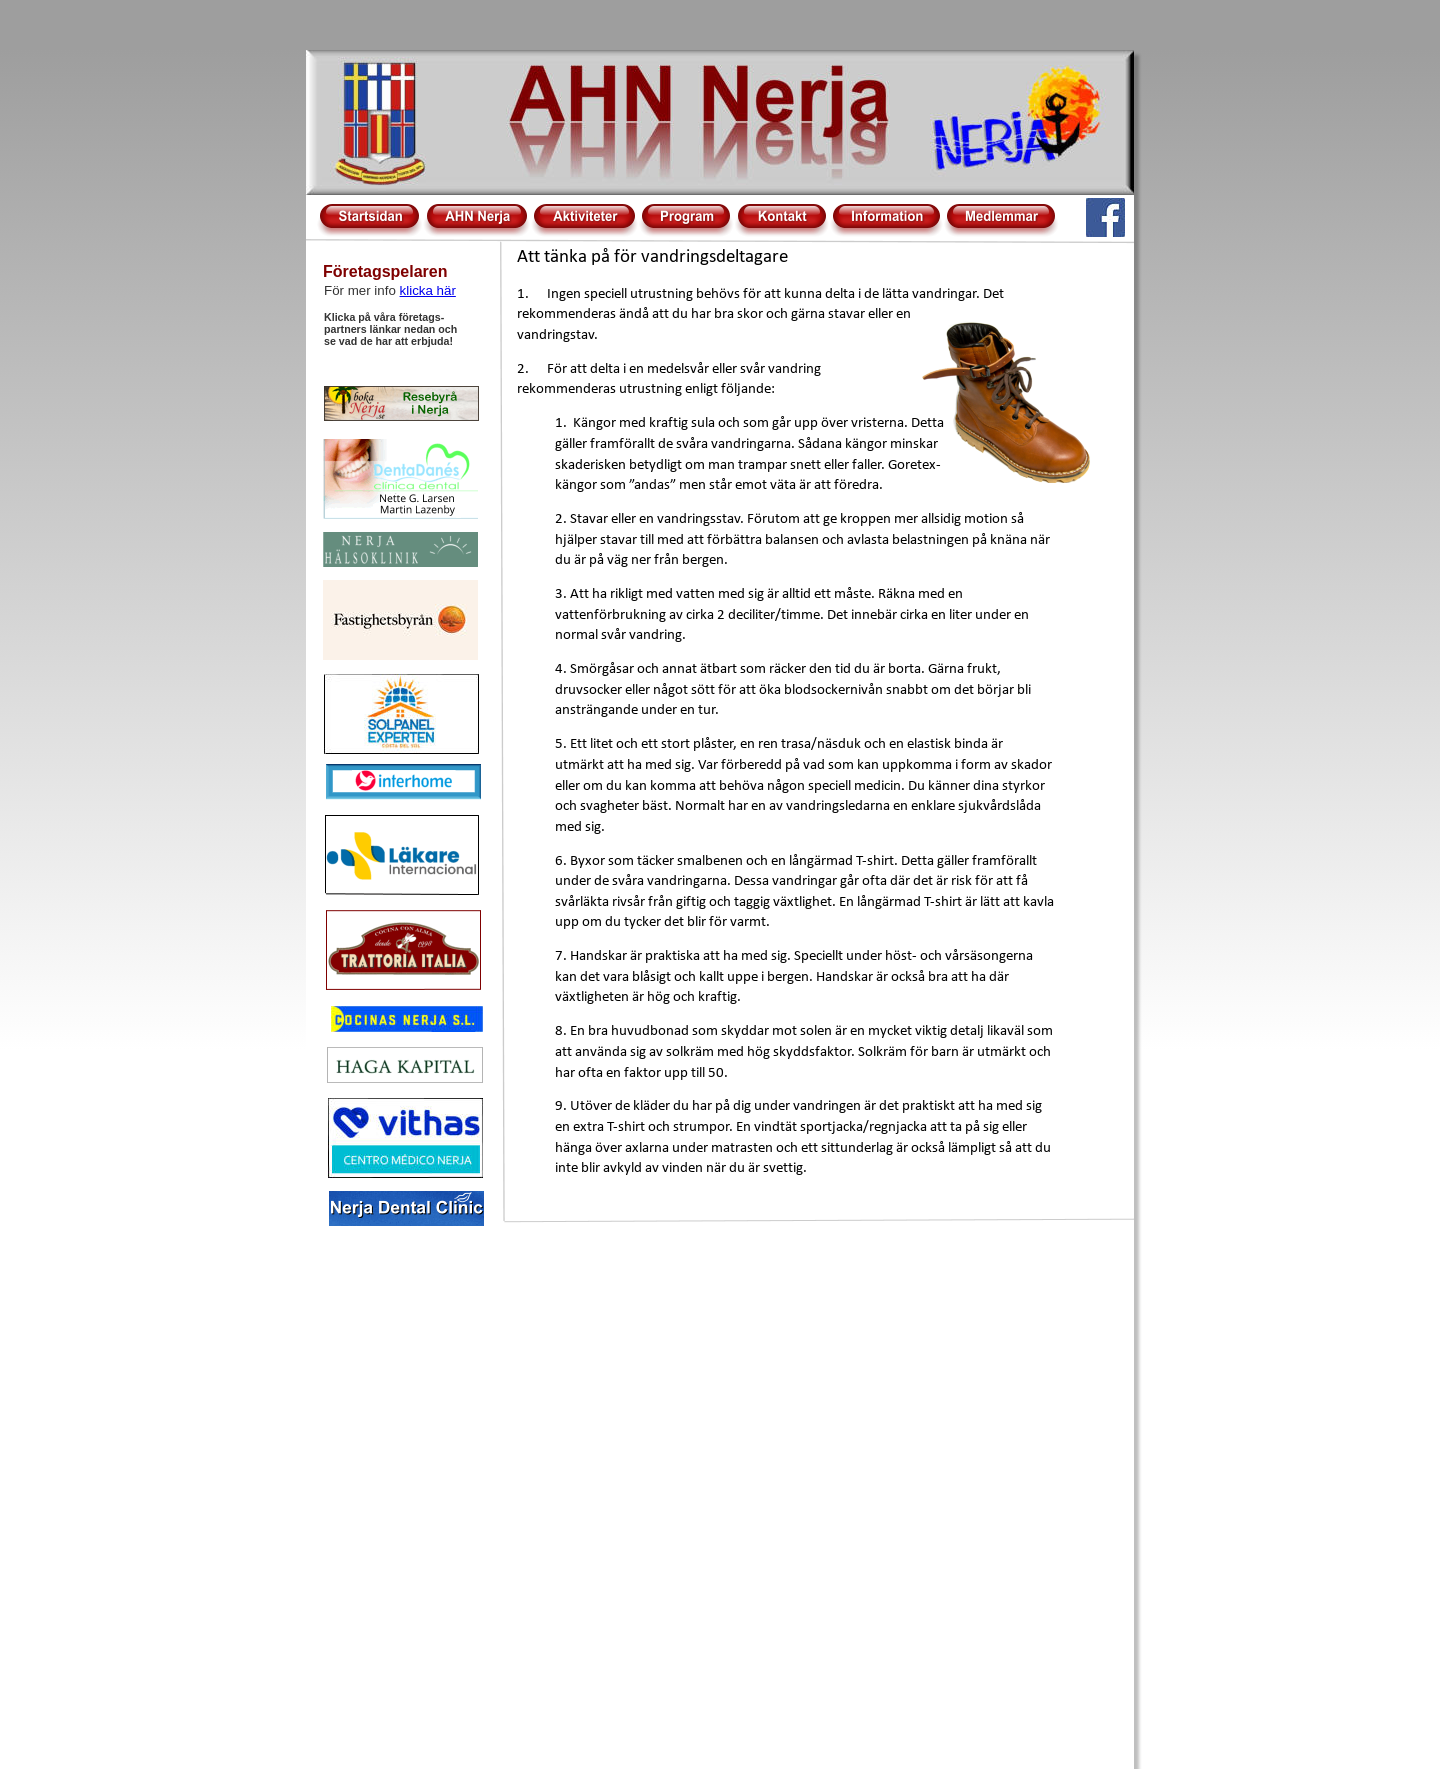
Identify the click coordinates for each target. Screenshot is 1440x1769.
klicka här (428, 290)
